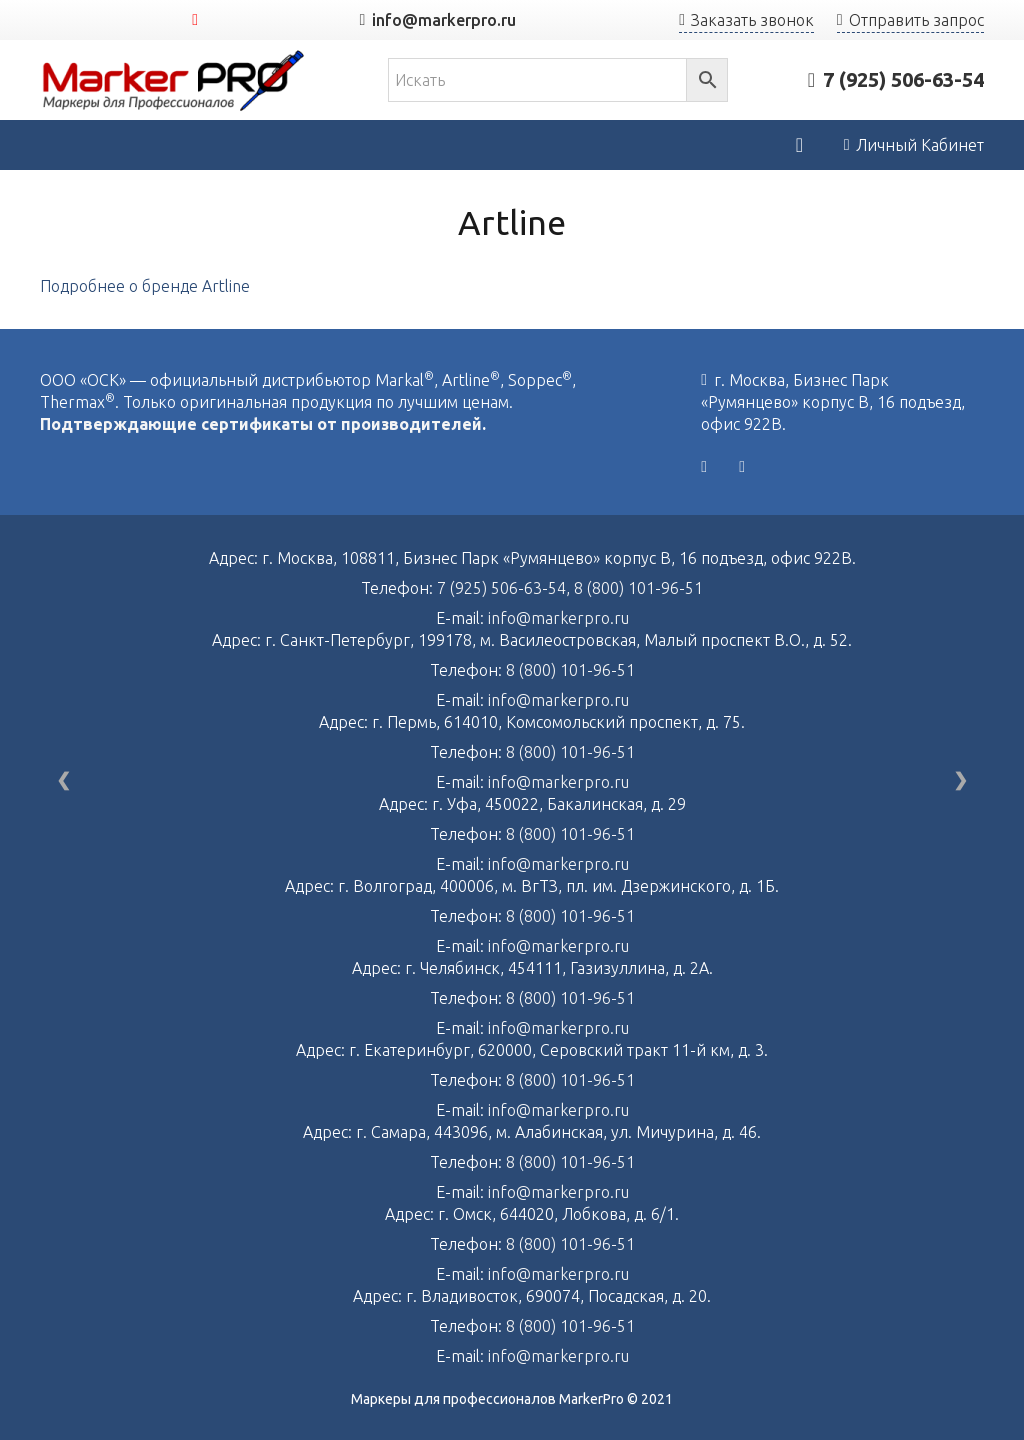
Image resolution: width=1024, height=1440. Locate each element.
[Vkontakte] (704, 467)
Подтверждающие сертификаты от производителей (261, 424)
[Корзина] (799, 145)
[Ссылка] (174, 80)
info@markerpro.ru (558, 618)
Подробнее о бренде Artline (145, 286)
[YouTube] (195, 20)
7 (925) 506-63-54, (505, 588)
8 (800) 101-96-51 (638, 588)
